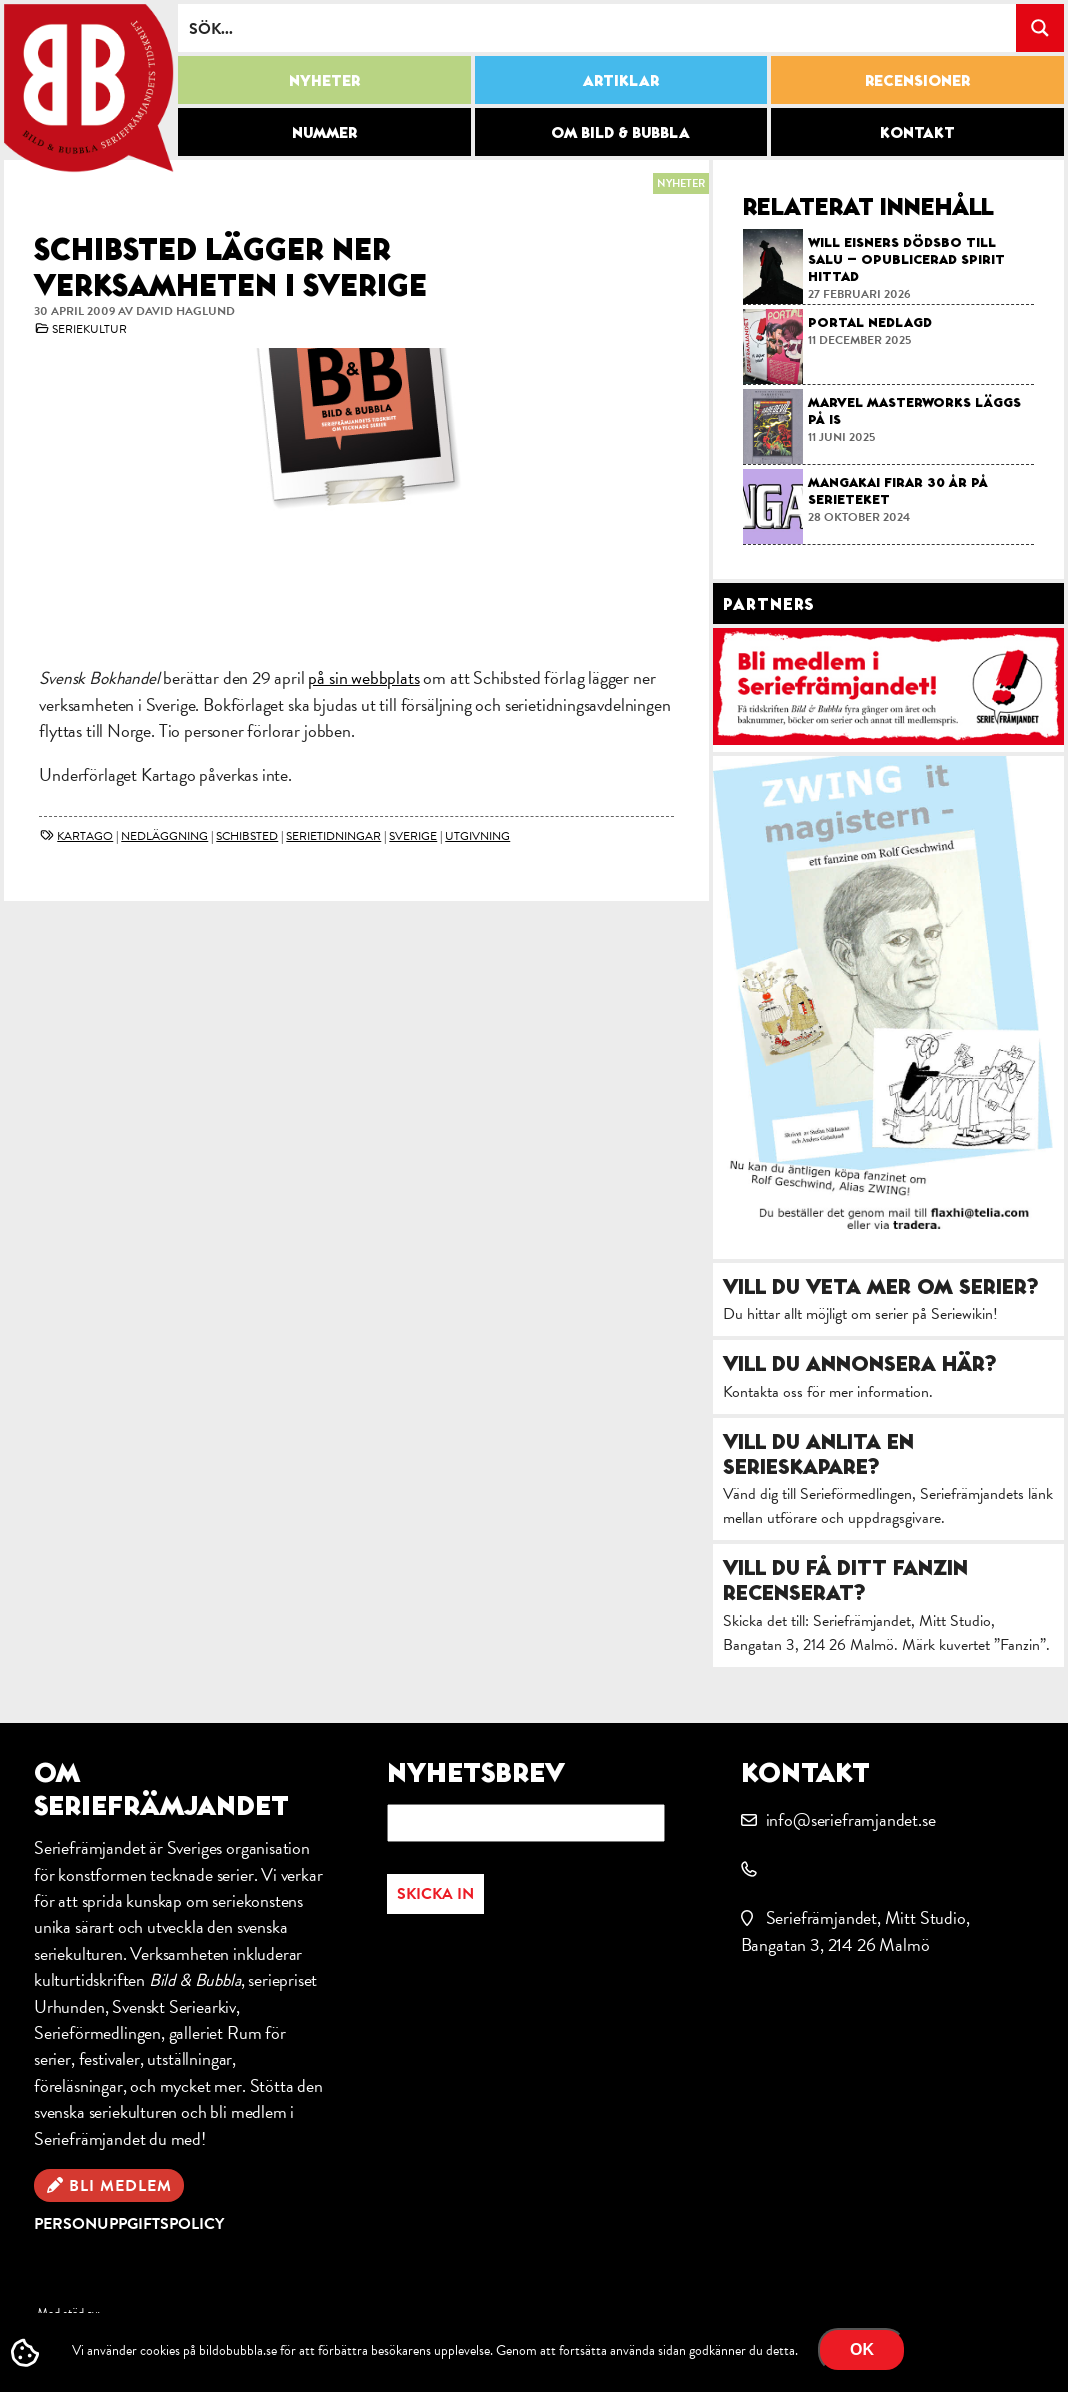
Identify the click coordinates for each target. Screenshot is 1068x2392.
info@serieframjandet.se (851, 1819)
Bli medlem (120, 2186)
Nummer (324, 132)
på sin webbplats (363, 677)
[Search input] (598, 28)
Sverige (413, 836)
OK (862, 2349)
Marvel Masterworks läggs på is (914, 410)
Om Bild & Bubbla (620, 132)
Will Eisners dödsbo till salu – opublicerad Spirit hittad (906, 259)
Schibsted (247, 836)
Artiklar (621, 80)
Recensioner (917, 80)
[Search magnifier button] (1040, 28)
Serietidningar (333, 836)
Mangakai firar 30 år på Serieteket (898, 490)
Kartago (85, 836)
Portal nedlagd (870, 322)
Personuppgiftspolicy (129, 2224)
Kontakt (917, 132)
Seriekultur (89, 329)
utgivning (477, 836)
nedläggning (164, 836)
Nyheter (324, 80)
